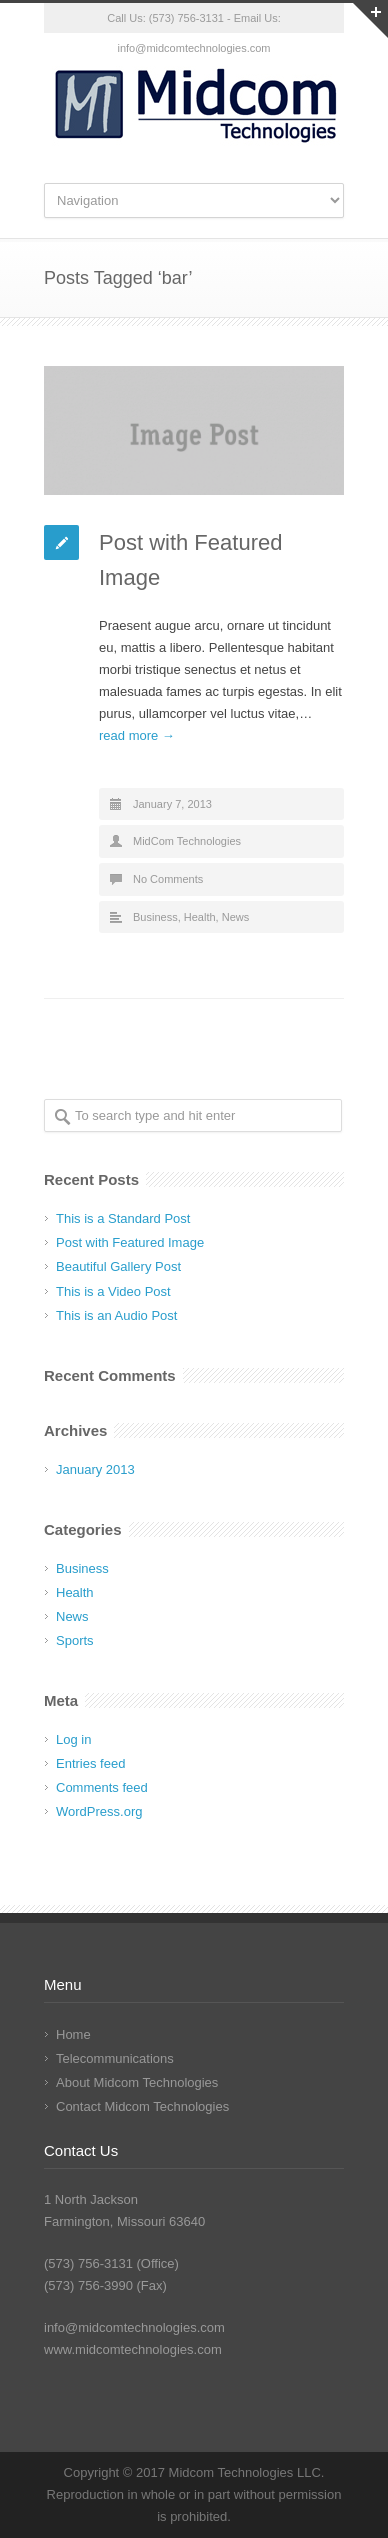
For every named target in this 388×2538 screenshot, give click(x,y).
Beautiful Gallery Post (118, 1266)
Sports (75, 1640)
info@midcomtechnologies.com (134, 2327)
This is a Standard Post (123, 1218)
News (236, 917)
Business (155, 917)
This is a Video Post (113, 1291)
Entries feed (90, 1763)
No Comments (168, 879)
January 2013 (95, 1469)
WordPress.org (99, 1811)
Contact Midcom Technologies (142, 2106)
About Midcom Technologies (137, 2082)
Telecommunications (115, 2058)
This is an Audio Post (116, 1315)
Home (73, 2034)
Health (200, 917)
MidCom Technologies (187, 841)
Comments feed (102, 1787)
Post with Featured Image (130, 1242)
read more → (137, 735)
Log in (73, 1739)
